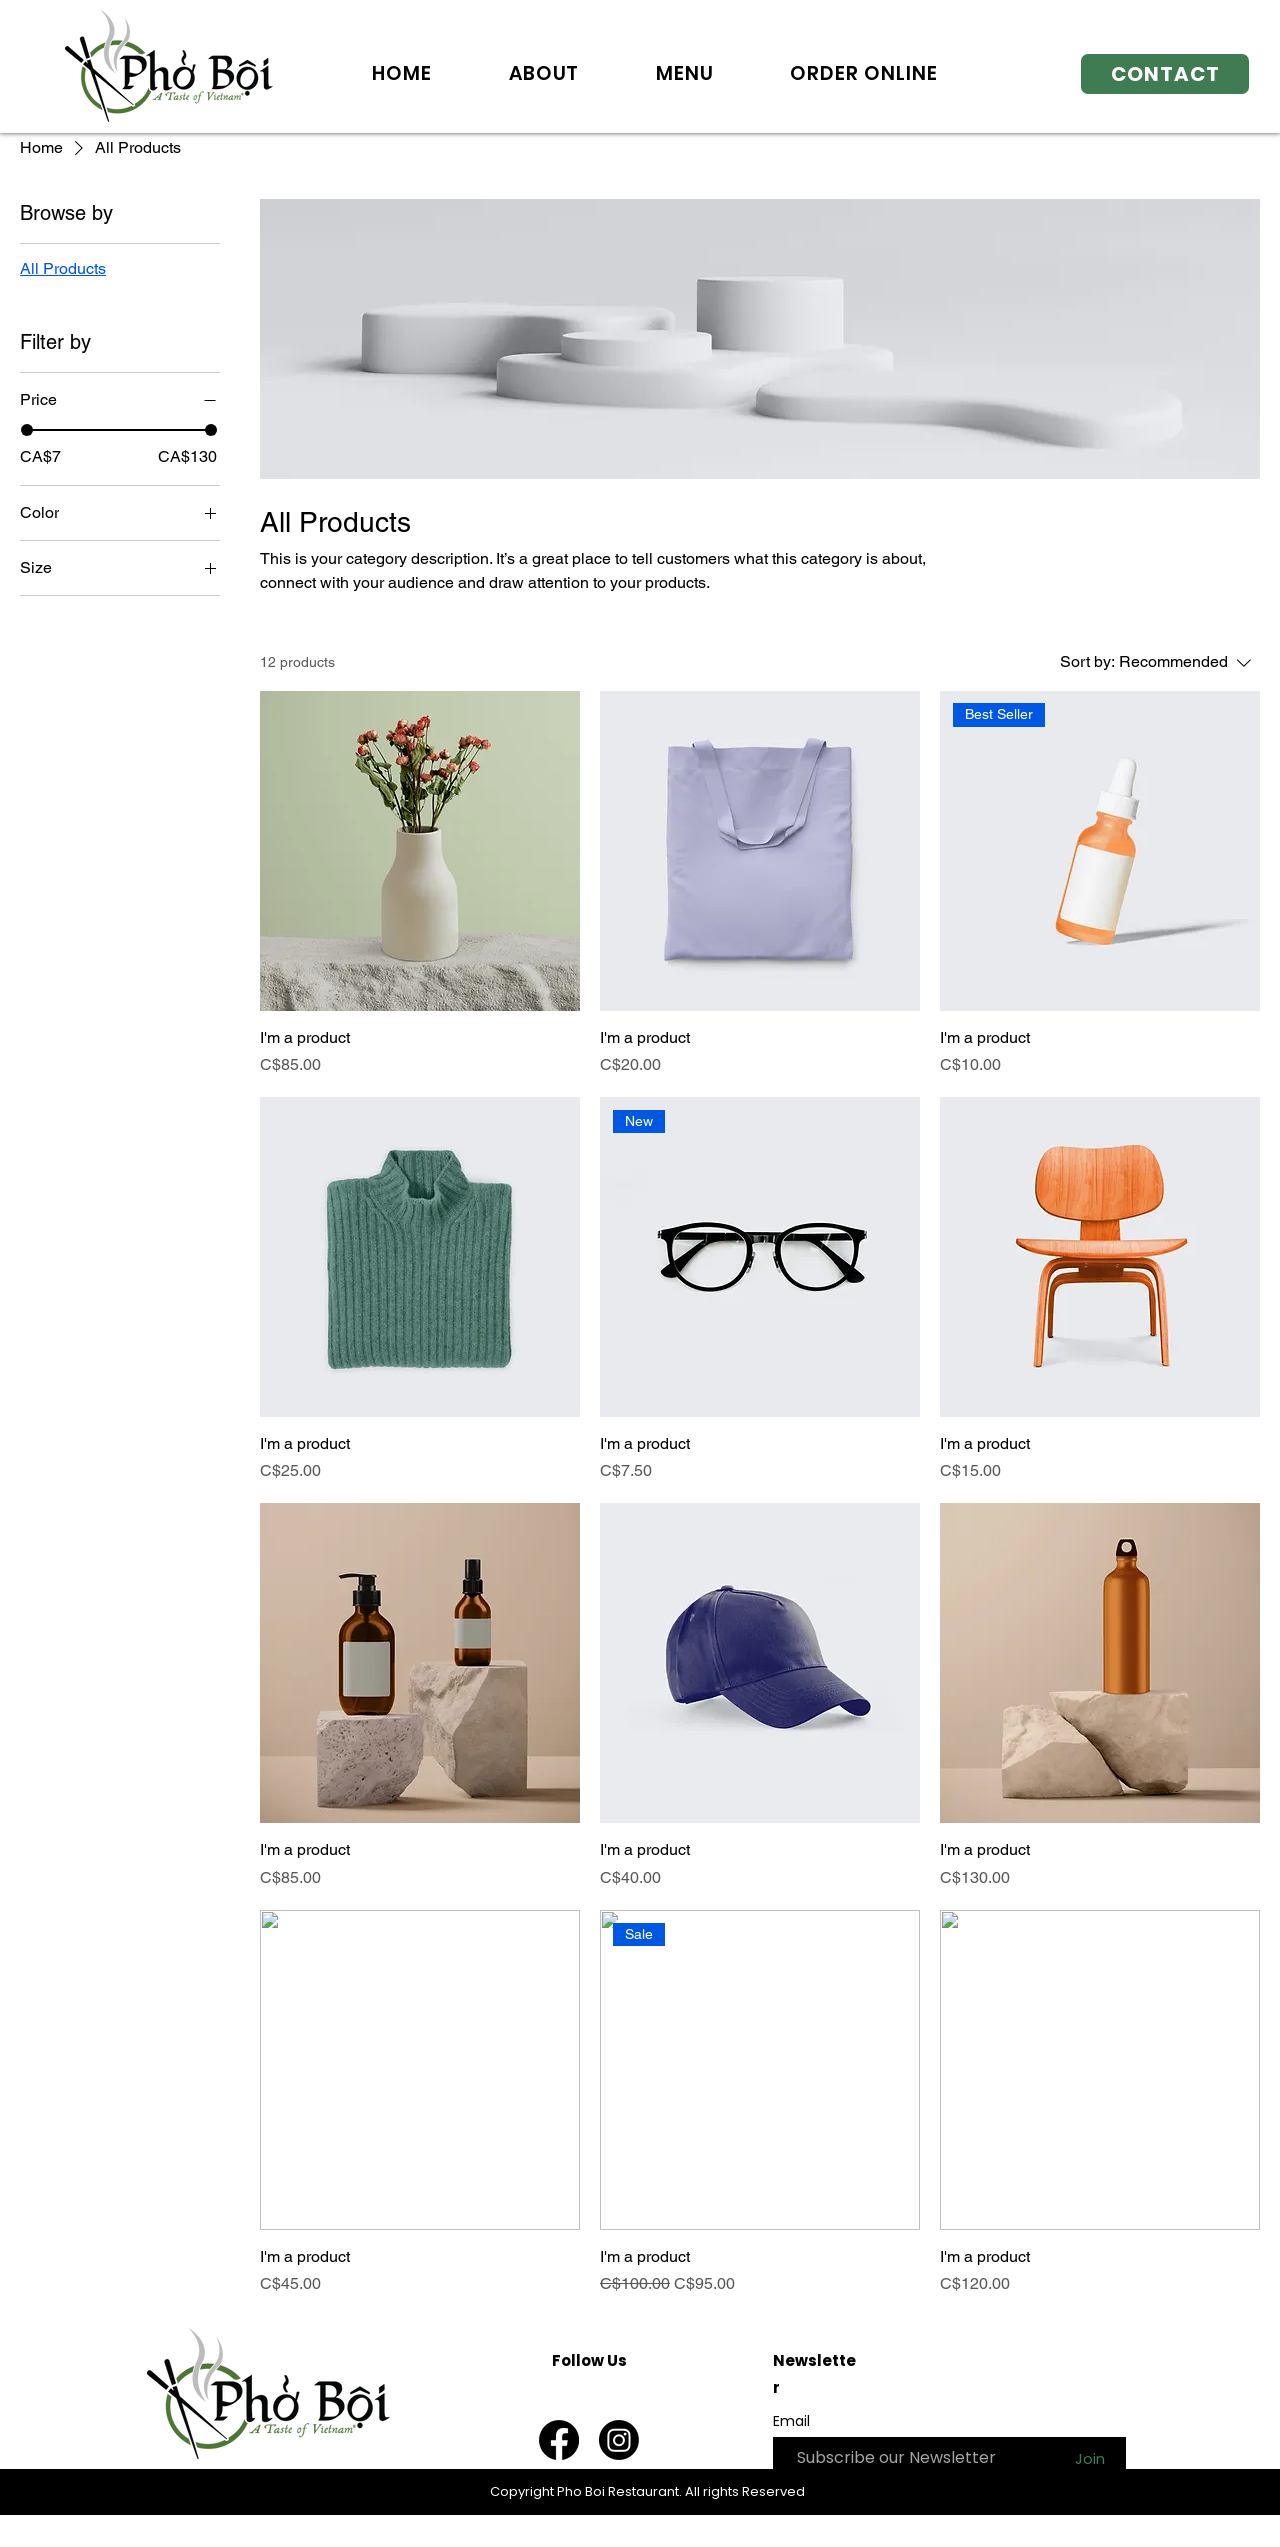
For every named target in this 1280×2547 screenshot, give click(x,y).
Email (791, 2421)
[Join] (1089, 2458)
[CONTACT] (1165, 74)
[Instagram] (619, 2440)
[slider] (27, 430)
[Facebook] (559, 2440)
